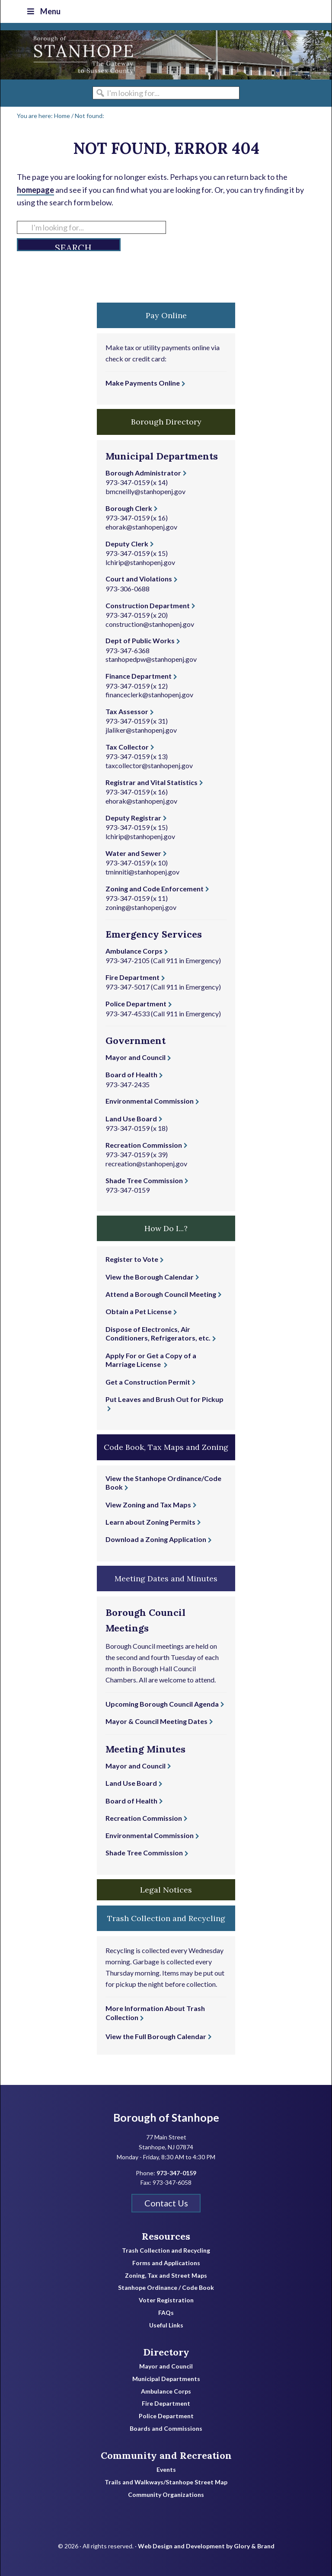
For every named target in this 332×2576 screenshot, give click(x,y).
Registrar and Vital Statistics (151, 782)
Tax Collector (127, 747)
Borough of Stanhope (65, 55)
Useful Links (166, 2325)
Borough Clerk (128, 508)
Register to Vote (131, 1259)
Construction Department (147, 605)
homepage (35, 190)
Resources (166, 2236)
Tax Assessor (126, 711)
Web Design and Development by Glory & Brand (206, 2546)
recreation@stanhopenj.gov (146, 1163)
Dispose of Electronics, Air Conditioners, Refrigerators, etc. (158, 1333)
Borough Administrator (143, 473)
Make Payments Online (142, 383)
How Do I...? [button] (166, 1228)
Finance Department (138, 676)
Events (166, 2469)
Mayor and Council (135, 1057)
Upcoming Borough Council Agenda (162, 1704)
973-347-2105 (127, 960)
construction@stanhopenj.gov (149, 624)
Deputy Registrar (133, 818)
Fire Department (132, 977)
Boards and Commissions (166, 2428)
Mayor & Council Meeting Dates (156, 1721)
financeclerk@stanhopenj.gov (149, 694)
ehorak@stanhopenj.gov (141, 527)
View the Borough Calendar (149, 1277)
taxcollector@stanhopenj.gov (149, 765)
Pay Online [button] (166, 315)
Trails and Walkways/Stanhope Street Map (166, 2482)
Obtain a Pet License (138, 1311)
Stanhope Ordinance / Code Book (166, 2287)
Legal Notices (166, 1890)
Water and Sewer (133, 853)
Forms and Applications (166, 2263)
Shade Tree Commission (144, 1180)
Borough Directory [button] (166, 422)
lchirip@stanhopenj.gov (140, 562)
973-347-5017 (127, 987)
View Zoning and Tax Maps (148, 1504)
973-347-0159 (127, 482)
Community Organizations (166, 2494)
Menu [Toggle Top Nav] (43, 11)
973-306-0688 (127, 588)
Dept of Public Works (140, 640)
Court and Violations (138, 579)
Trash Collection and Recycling (166, 2250)
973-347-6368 (127, 650)
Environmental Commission (149, 1101)
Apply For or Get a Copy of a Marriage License (150, 1360)
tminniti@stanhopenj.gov (142, 872)
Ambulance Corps (134, 951)
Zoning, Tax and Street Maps (166, 2275)
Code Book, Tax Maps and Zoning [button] (166, 1447)
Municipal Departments (166, 2378)
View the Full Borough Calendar (155, 2036)
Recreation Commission (143, 1145)
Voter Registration (166, 2300)
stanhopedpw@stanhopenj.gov (151, 659)
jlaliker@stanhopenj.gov (141, 730)
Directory (166, 2352)
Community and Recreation (166, 2455)
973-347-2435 (127, 1084)
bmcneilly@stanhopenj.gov (145, 491)
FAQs (166, 2312)
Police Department (135, 1003)
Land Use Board (131, 1118)
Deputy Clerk (126, 543)
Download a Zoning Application (155, 1539)
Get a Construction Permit (147, 1382)
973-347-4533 (127, 1013)
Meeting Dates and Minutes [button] (166, 1578)
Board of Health (131, 1074)
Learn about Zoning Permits (150, 1522)
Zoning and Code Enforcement (154, 888)
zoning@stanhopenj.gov (140, 907)
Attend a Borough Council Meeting (160, 1294)
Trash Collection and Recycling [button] (166, 1918)
